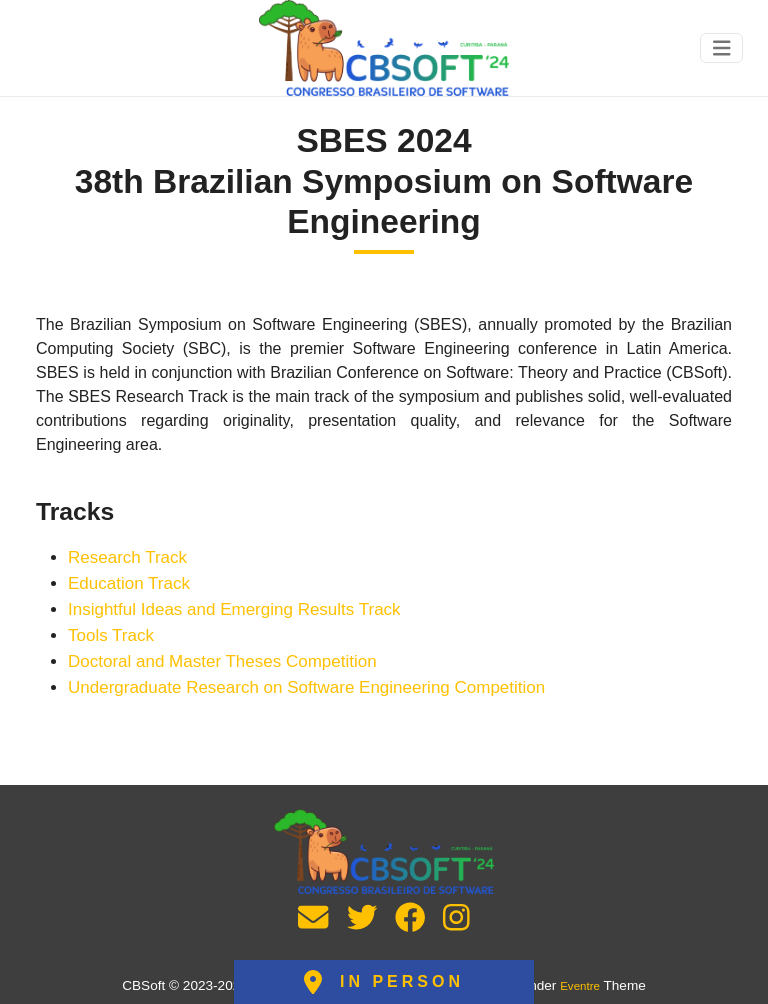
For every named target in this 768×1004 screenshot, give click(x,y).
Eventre (580, 986)
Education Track (129, 583)
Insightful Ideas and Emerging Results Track (234, 609)
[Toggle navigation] (722, 48)
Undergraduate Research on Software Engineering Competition (306, 687)
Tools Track (111, 635)
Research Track (127, 557)
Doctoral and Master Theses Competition (222, 661)
